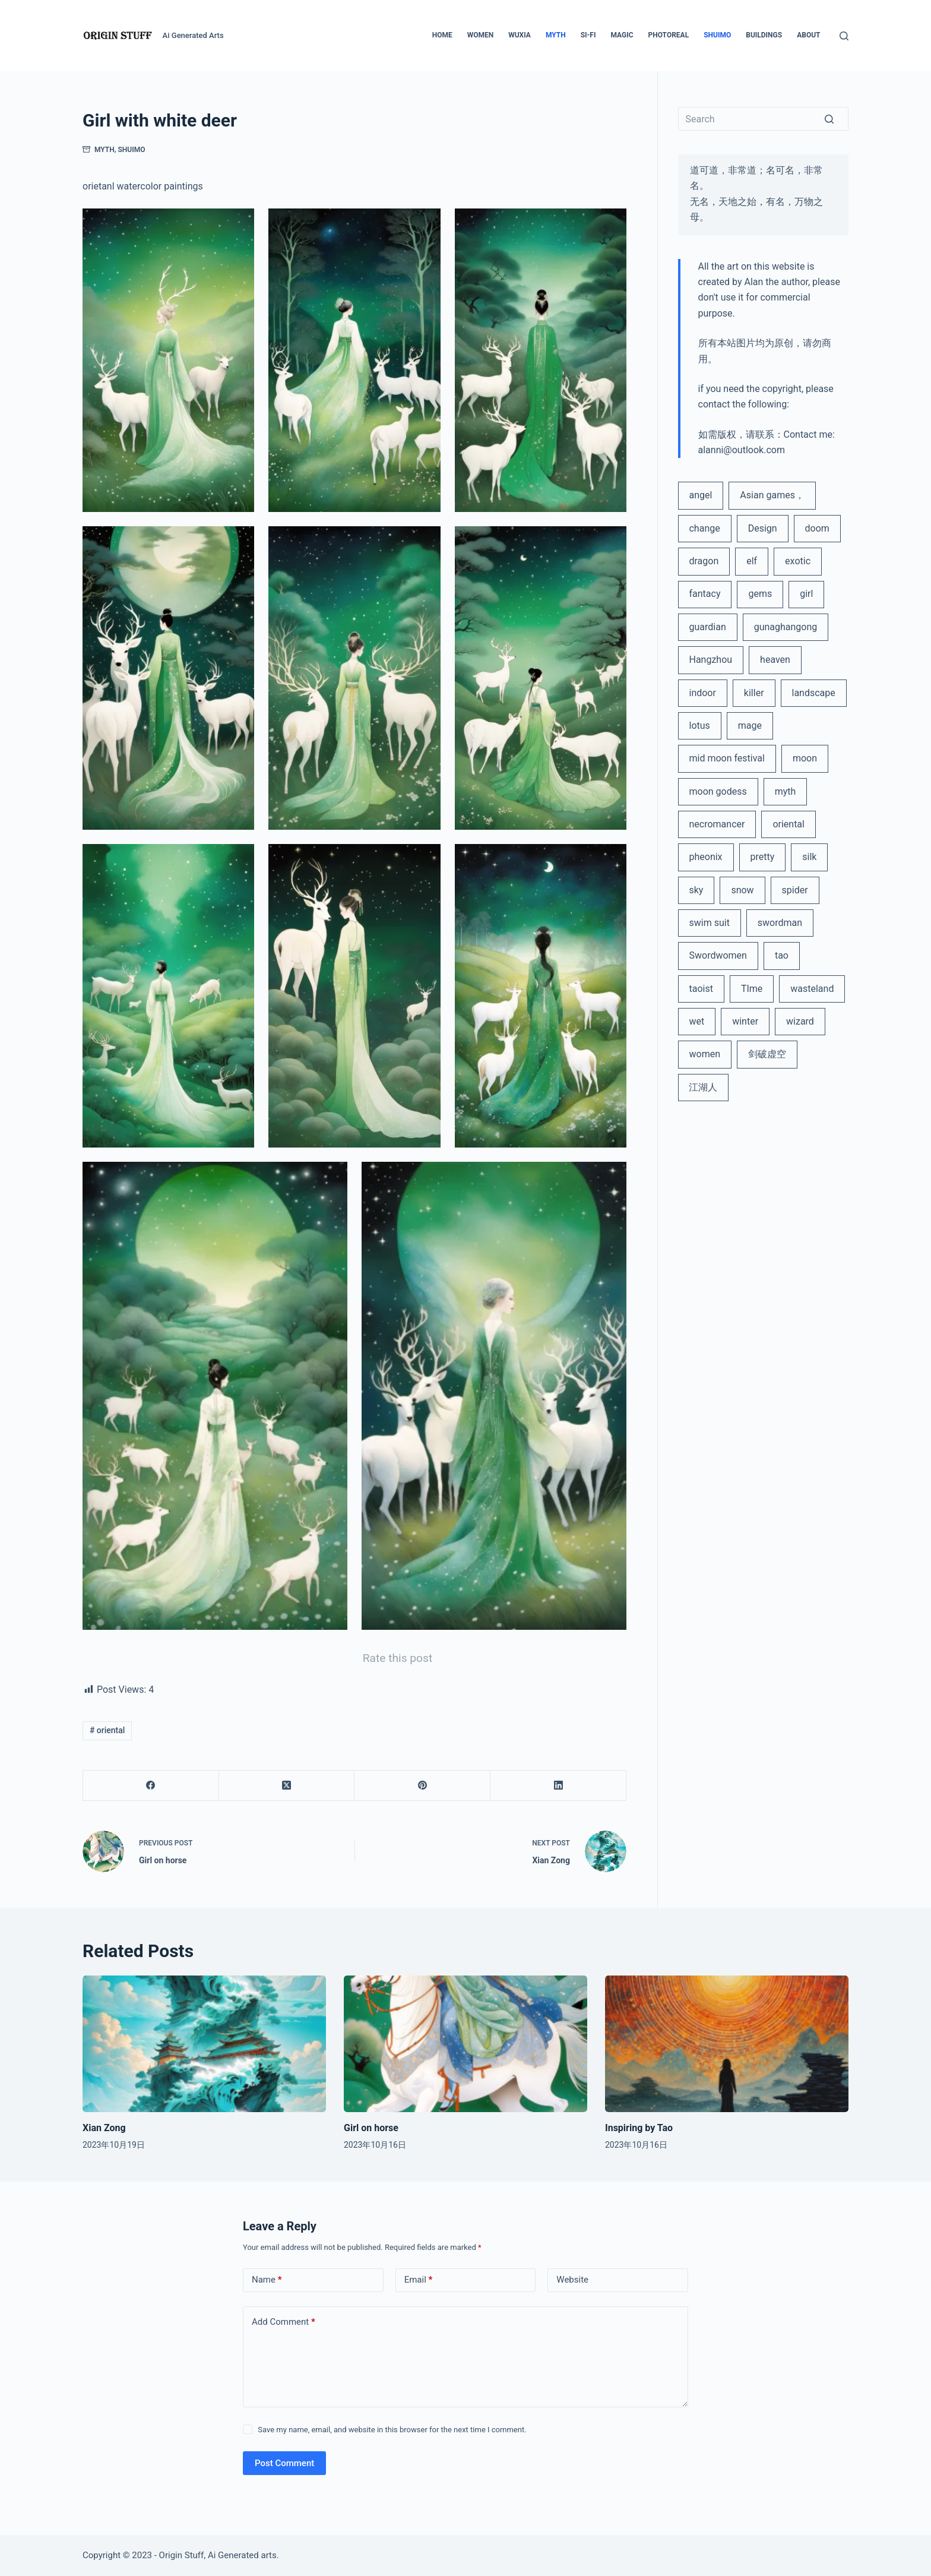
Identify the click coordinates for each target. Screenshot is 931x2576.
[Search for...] (763, 119)
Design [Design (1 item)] (762, 528)
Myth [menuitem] (556, 35)
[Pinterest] (422, 1786)
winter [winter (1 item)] (745, 1021)
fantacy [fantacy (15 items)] (704, 593)
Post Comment (284, 2463)
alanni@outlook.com (741, 450)
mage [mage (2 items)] (750, 725)
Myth (104, 150)
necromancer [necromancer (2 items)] (717, 824)
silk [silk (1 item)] (809, 856)
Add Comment (283, 2322)
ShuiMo (131, 150)
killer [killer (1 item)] (754, 692)
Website (572, 2279)
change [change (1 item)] (704, 528)
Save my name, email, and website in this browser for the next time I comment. (392, 2429)
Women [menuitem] (480, 35)
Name (267, 2279)
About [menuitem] (808, 35)
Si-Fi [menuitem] (588, 35)
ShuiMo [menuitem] (717, 35)
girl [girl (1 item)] (806, 593)
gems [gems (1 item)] (760, 593)
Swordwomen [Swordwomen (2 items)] (717, 955)
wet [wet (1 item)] (696, 1021)
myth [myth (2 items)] (785, 791)
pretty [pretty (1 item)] (762, 856)
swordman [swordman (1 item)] (780, 922)
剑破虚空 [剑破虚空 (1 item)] (767, 1054)
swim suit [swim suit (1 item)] (709, 922)
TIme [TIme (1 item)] (751, 988)
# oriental (107, 1730)
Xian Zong (104, 2128)
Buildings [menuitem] (764, 35)
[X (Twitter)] (287, 1786)
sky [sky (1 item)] (696, 890)
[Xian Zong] (204, 2044)
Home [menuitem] (442, 35)
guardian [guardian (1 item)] (707, 627)
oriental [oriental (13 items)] (788, 824)
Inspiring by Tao (639, 2128)
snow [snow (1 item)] (742, 890)
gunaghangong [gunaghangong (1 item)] (786, 627)
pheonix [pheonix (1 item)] (705, 856)
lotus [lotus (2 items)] (699, 725)
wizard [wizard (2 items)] (800, 1021)
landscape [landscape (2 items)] (813, 692)
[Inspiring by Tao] (726, 2044)
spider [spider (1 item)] (795, 890)
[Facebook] (151, 1786)
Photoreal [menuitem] (668, 35)
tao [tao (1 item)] (781, 955)
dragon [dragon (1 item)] (703, 561)
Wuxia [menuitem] (519, 35)
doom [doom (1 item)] (817, 528)
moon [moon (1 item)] (805, 758)
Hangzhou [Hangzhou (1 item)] (710, 659)
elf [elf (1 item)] (751, 561)
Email (418, 2279)
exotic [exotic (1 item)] (797, 561)
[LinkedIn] (558, 1786)
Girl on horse (371, 2128)
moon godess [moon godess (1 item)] (717, 791)
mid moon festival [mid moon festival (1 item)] (726, 758)
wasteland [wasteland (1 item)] (812, 988)
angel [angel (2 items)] (700, 495)
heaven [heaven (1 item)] (775, 659)
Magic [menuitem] (621, 35)
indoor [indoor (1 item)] (702, 692)
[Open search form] (844, 35)
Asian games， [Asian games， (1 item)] (772, 495)
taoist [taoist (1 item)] (700, 988)
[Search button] (836, 119)
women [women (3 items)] (704, 1054)
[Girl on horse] (465, 2044)
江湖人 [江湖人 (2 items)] (703, 1087)
